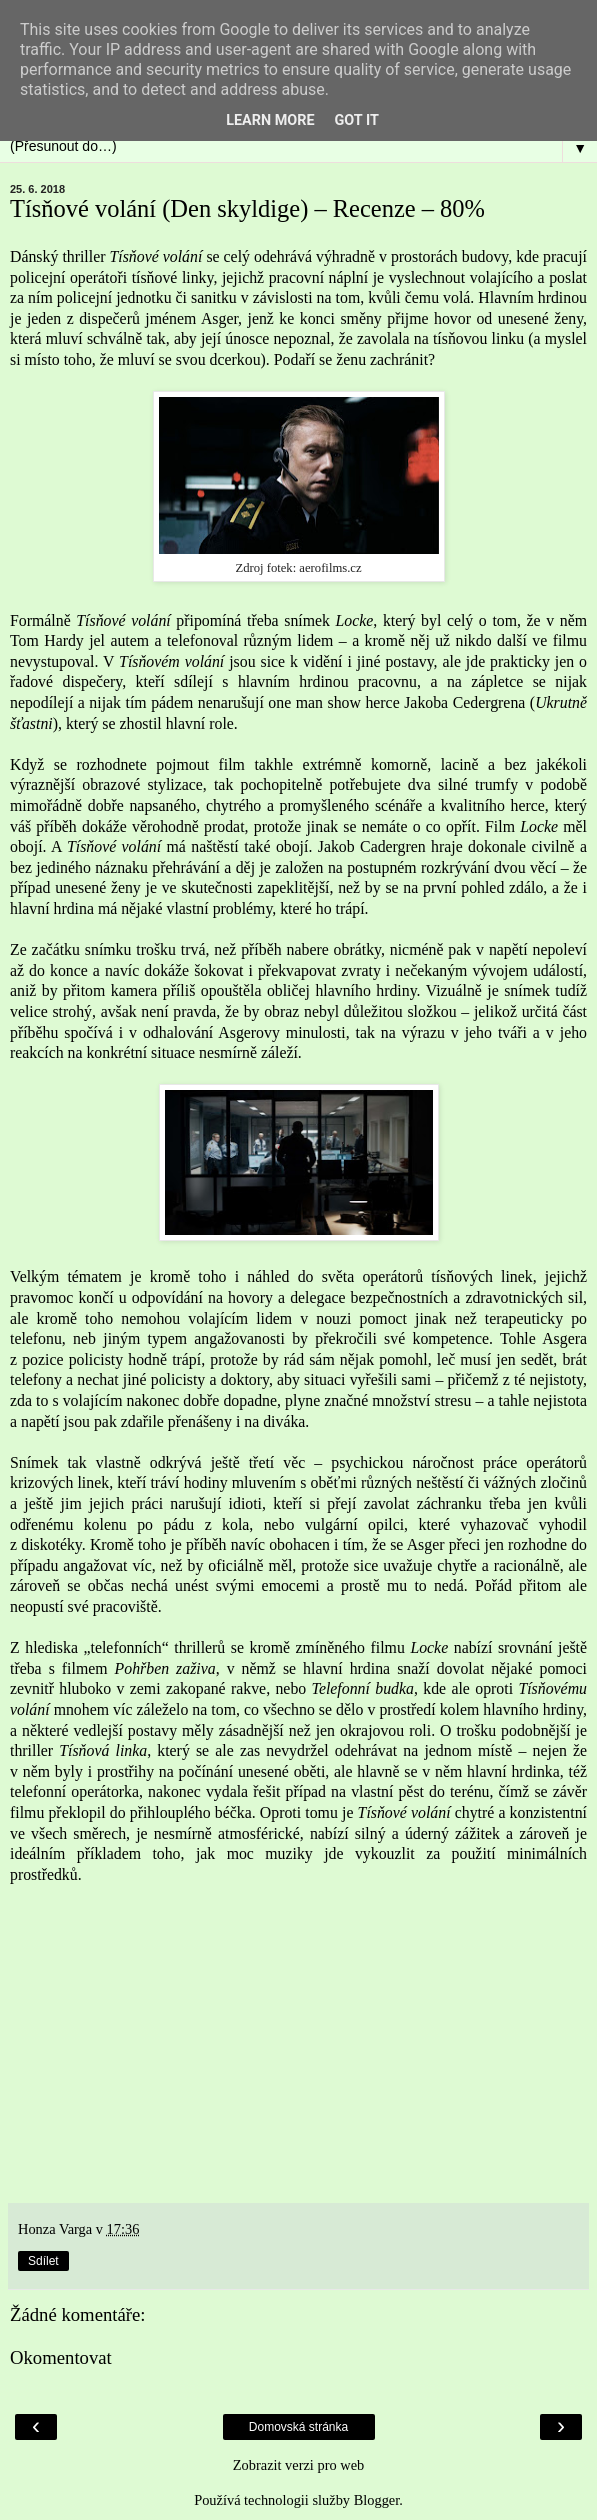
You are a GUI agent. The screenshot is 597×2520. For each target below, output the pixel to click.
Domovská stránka (298, 2427)
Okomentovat (61, 2357)
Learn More (270, 120)
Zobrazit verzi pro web (298, 2465)
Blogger (377, 2500)
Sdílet (43, 2261)
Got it (357, 120)
